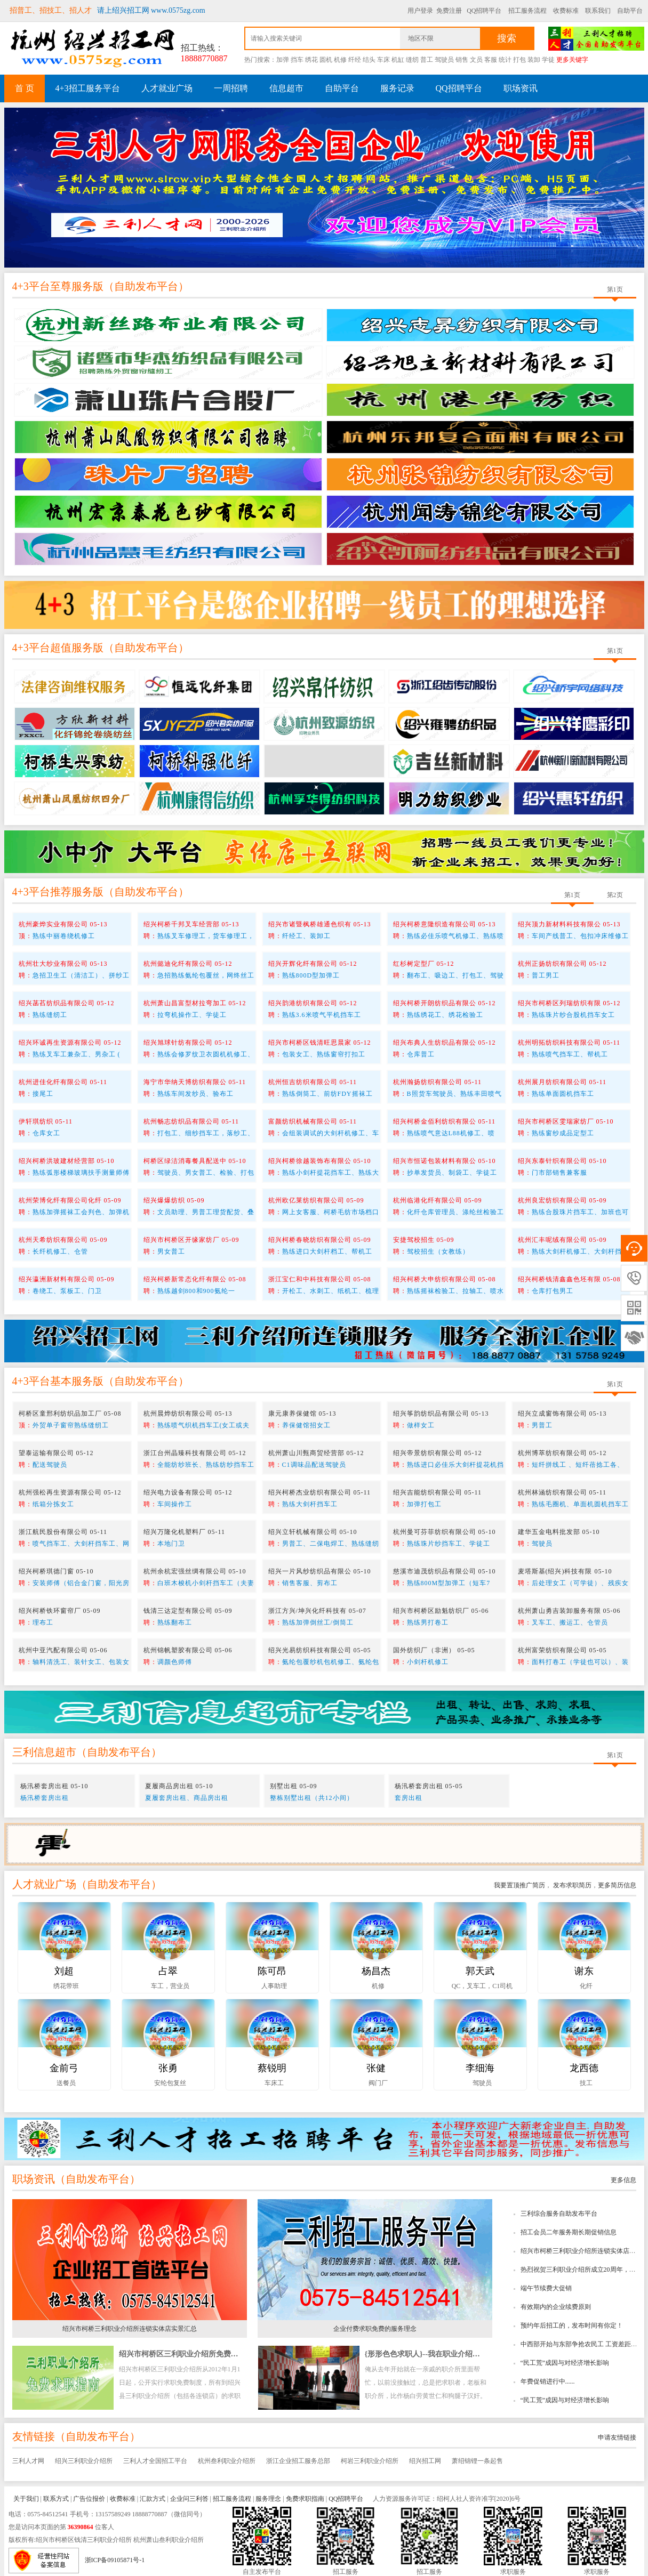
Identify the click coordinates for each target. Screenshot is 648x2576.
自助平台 (630, 10)
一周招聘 (231, 88)
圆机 (325, 59)
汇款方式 (152, 2498)
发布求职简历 (571, 1885)
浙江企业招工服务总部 (298, 2461)
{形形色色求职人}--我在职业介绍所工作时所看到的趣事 (456, 2354)
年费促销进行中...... (548, 2381)
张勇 (168, 2068)
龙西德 (584, 2068)
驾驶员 (444, 59)
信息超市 (286, 88)
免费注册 (449, 10)
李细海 (480, 2068)
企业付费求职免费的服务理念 (375, 2328)
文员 (476, 59)
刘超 (64, 1971)
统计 (505, 59)
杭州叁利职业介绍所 (226, 2461)
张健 (376, 2068)
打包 (519, 59)
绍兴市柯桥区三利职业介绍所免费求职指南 (190, 2354)
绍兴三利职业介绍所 (84, 2461)
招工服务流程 (527, 10)
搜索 (506, 38)
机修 (340, 59)
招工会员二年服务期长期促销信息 (569, 2232)
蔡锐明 (272, 2068)
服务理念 (268, 2498)
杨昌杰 (376, 1971)
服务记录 (397, 88)
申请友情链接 (617, 2437)
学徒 (548, 59)
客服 (490, 59)
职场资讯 (520, 88)
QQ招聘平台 (484, 10)
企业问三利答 (189, 2498)
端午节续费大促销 (546, 2288)
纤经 (354, 59)
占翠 (168, 1971)
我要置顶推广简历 (519, 1885)
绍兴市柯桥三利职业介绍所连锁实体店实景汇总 (129, 2328)
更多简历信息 (617, 1885)
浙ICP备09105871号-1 (115, 2560)
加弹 (282, 59)
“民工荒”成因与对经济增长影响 (565, 2363)
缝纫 (412, 59)
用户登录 (420, 10)
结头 (369, 59)
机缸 (397, 59)
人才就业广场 (167, 88)
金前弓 (64, 2068)
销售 (461, 59)
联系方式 (56, 2498)
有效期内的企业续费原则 (556, 2307)
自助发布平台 (146, 286)
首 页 (24, 88)
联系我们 (598, 10)
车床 (383, 59)
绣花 (311, 59)
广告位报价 (89, 2498)
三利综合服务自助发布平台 (559, 2213)
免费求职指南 (305, 2498)
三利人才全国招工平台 (155, 2461)
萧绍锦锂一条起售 (477, 2461)
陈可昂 (272, 1971)
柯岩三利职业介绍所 (369, 2461)
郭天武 (480, 1971)
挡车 (297, 59)
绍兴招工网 (425, 2461)
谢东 (584, 1971)
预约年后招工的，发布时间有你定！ (572, 2325)
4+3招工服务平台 (87, 88)
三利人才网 (28, 2461)
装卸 (533, 59)
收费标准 (566, 10)
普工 (426, 59)
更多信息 (623, 2180)
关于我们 (26, 2498)
